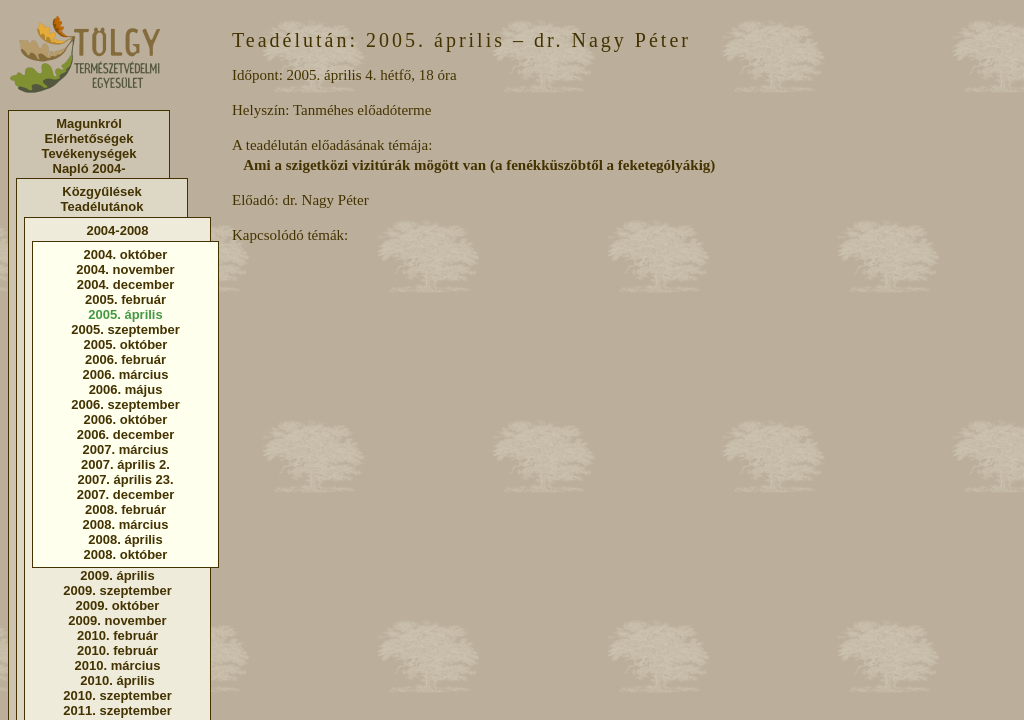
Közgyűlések (101, 191)
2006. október (126, 419)
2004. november (125, 269)
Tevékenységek (88, 153)
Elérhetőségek (89, 138)
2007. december (126, 494)
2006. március (125, 374)
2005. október (126, 344)
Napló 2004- (89, 168)
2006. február (125, 359)
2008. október (126, 554)
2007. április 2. (125, 464)
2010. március (117, 665)
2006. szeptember (125, 404)
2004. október (126, 254)
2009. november (117, 620)
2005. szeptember (125, 329)
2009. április (117, 575)
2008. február (125, 509)
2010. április (117, 680)
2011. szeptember (117, 710)
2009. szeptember (117, 590)
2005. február (125, 299)
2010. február (117, 635)
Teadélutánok (102, 206)
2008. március (125, 524)
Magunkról (89, 123)
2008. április (125, 539)
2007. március (125, 449)
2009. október (118, 605)
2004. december (126, 284)
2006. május (126, 389)
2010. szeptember (117, 695)
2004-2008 (117, 230)
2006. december (126, 434)
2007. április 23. (125, 479)
